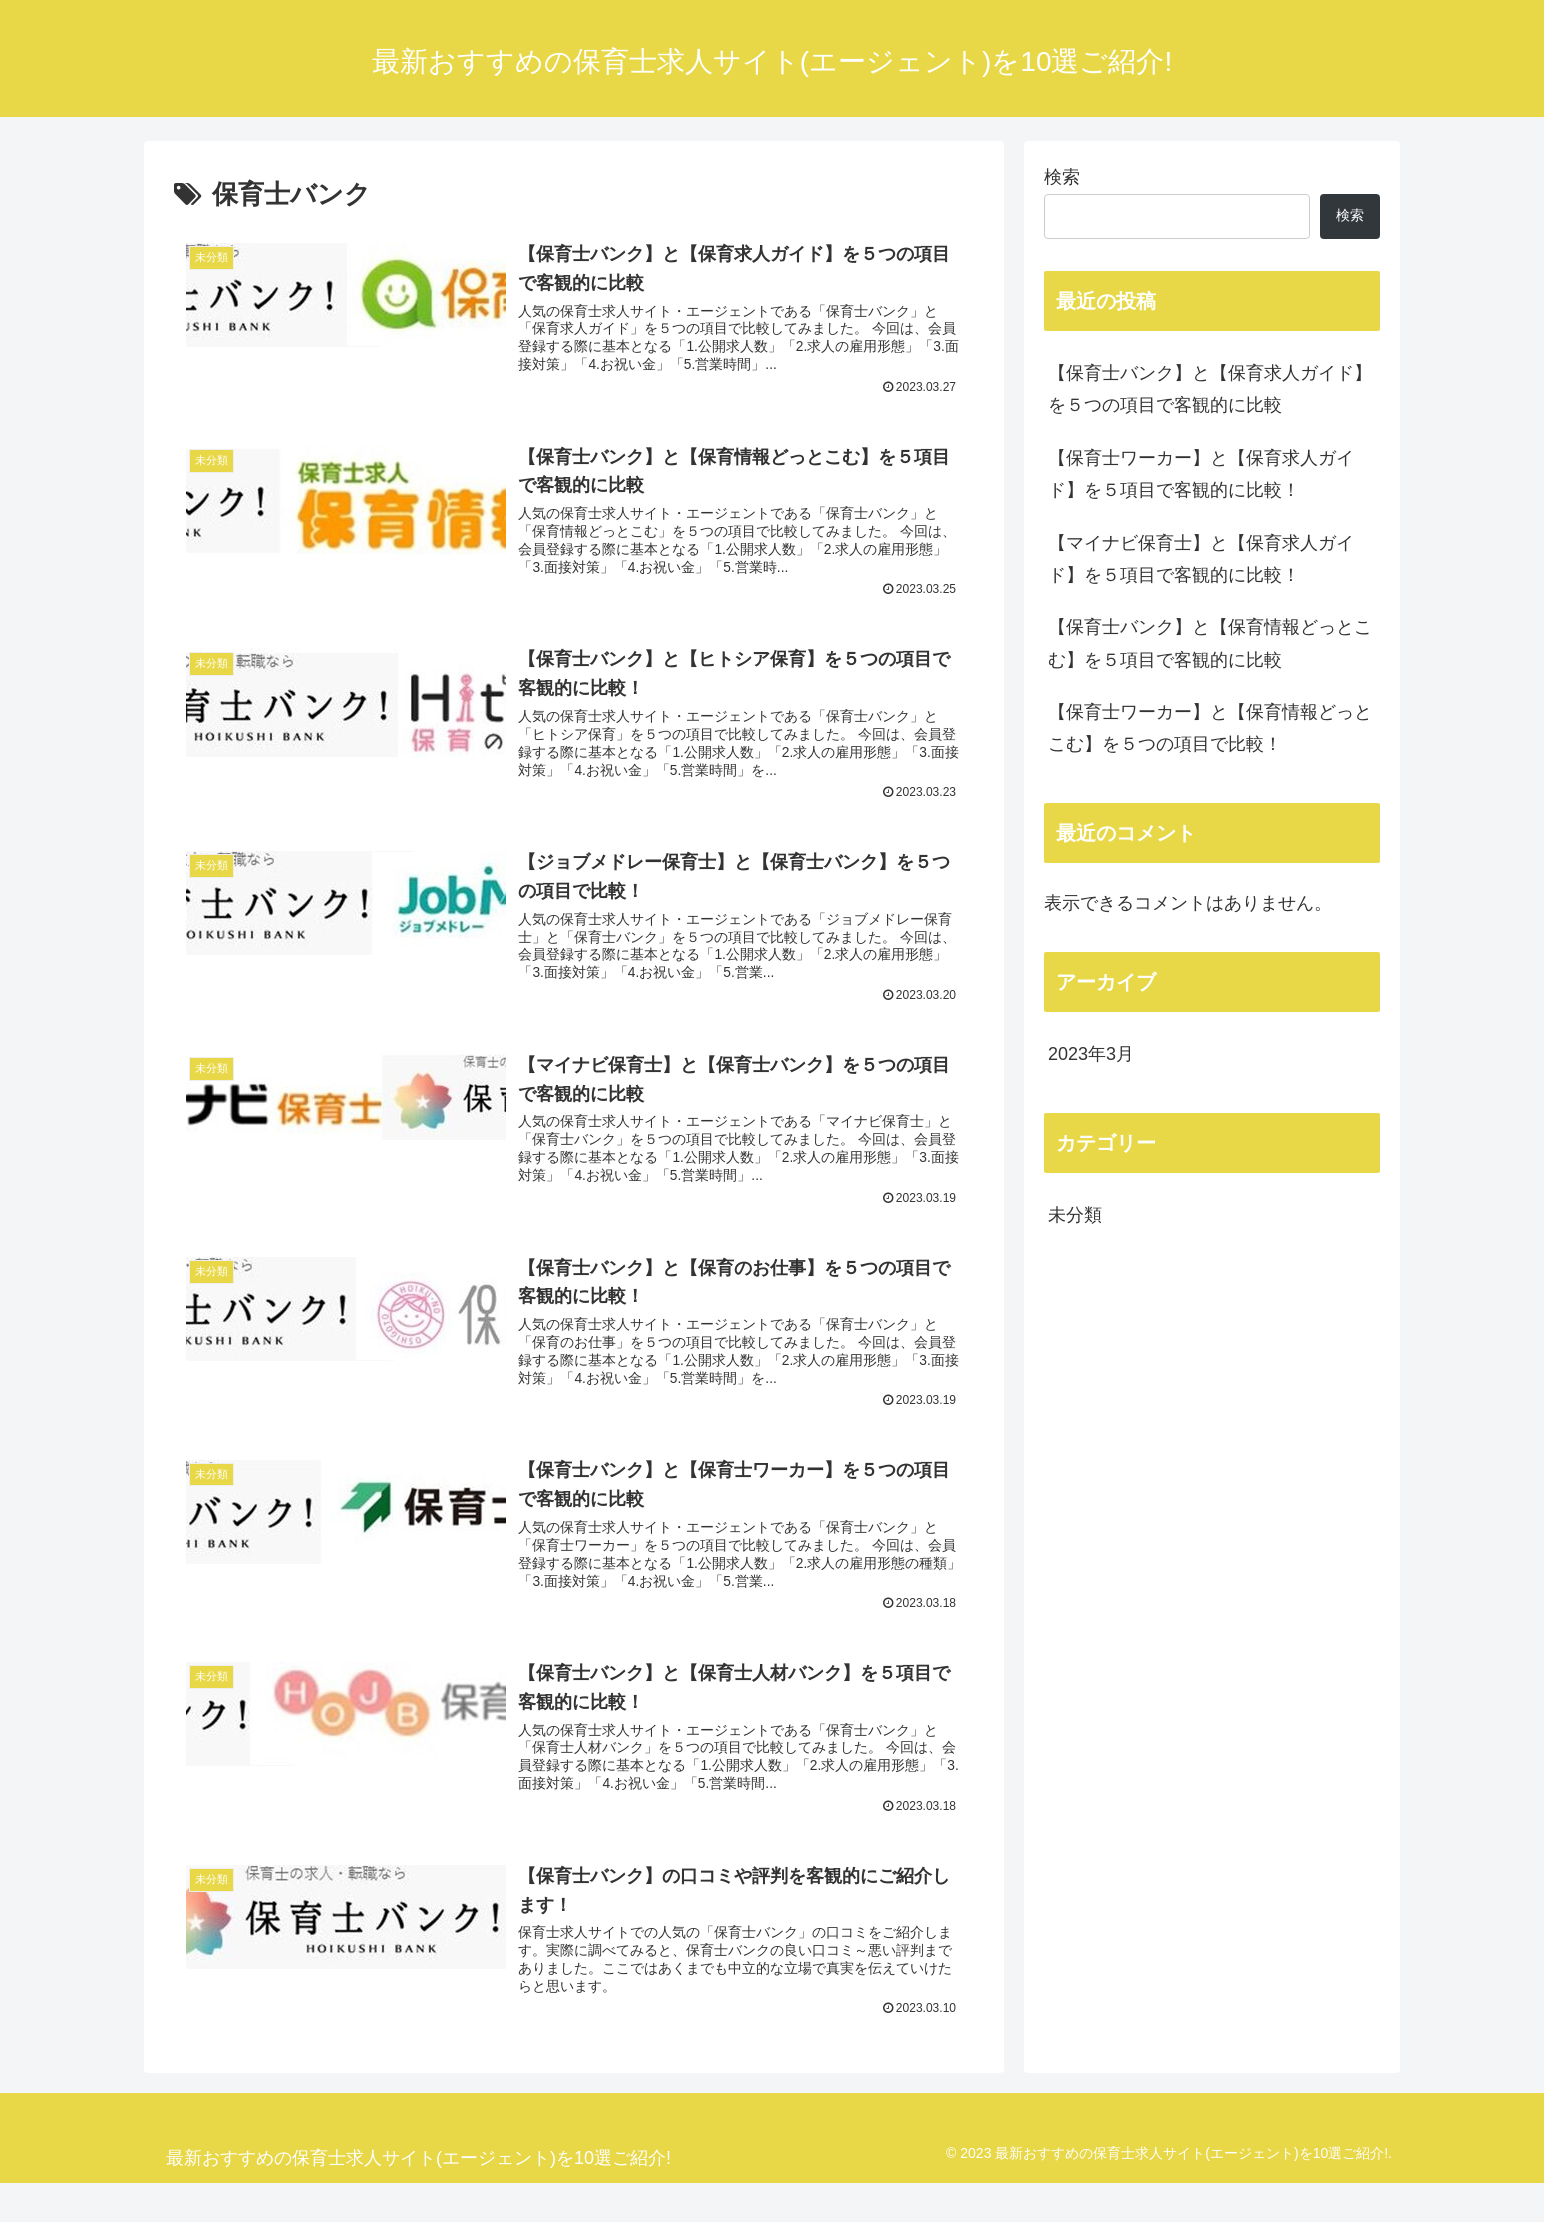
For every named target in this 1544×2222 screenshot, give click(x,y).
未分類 (1075, 1215)
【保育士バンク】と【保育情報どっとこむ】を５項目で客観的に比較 (1210, 643)
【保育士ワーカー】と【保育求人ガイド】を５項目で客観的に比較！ (1201, 474)
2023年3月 (1091, 1054)
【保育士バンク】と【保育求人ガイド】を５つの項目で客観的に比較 (1210, 389)
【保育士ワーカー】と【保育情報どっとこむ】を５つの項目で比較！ (1210, 728)
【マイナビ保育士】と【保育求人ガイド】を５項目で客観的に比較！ (1201, 559)
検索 (1062, 177)
